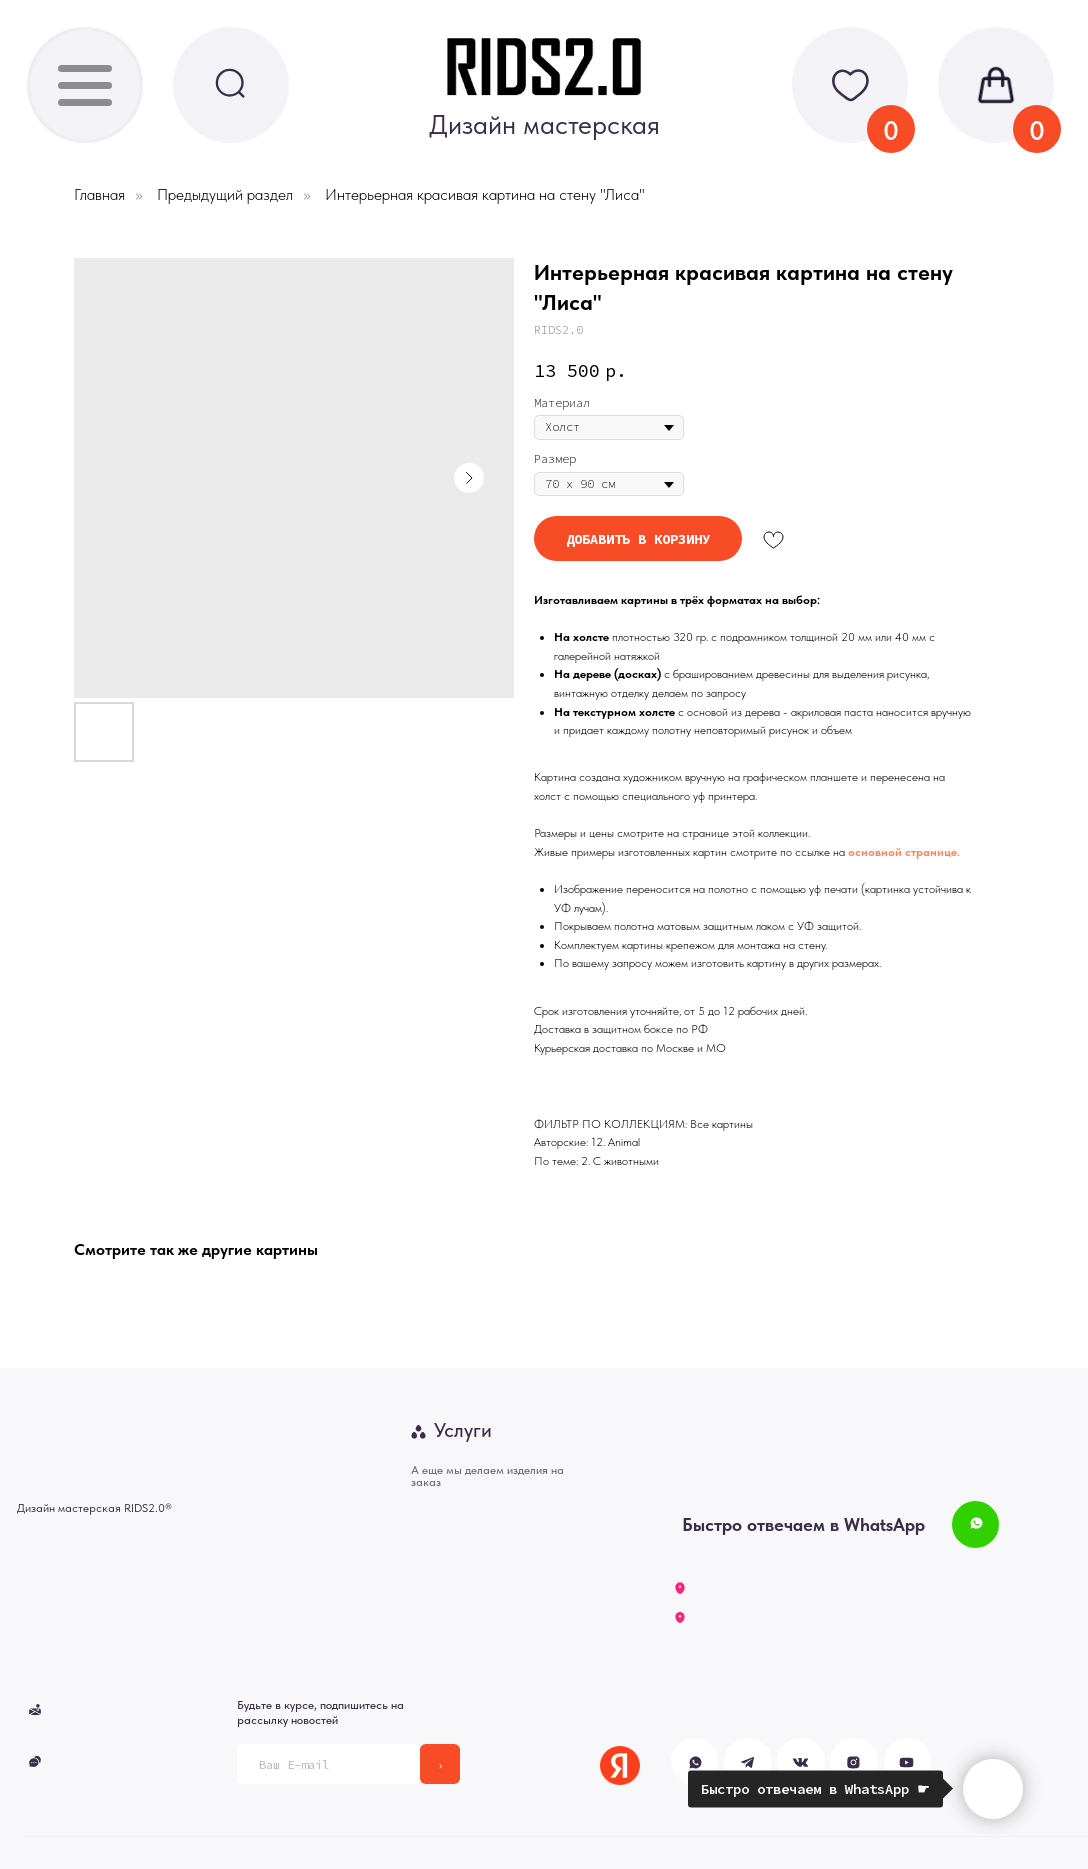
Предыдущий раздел (225, 194)
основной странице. (904, 852)
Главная (99, 194)
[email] (329, 1764)
